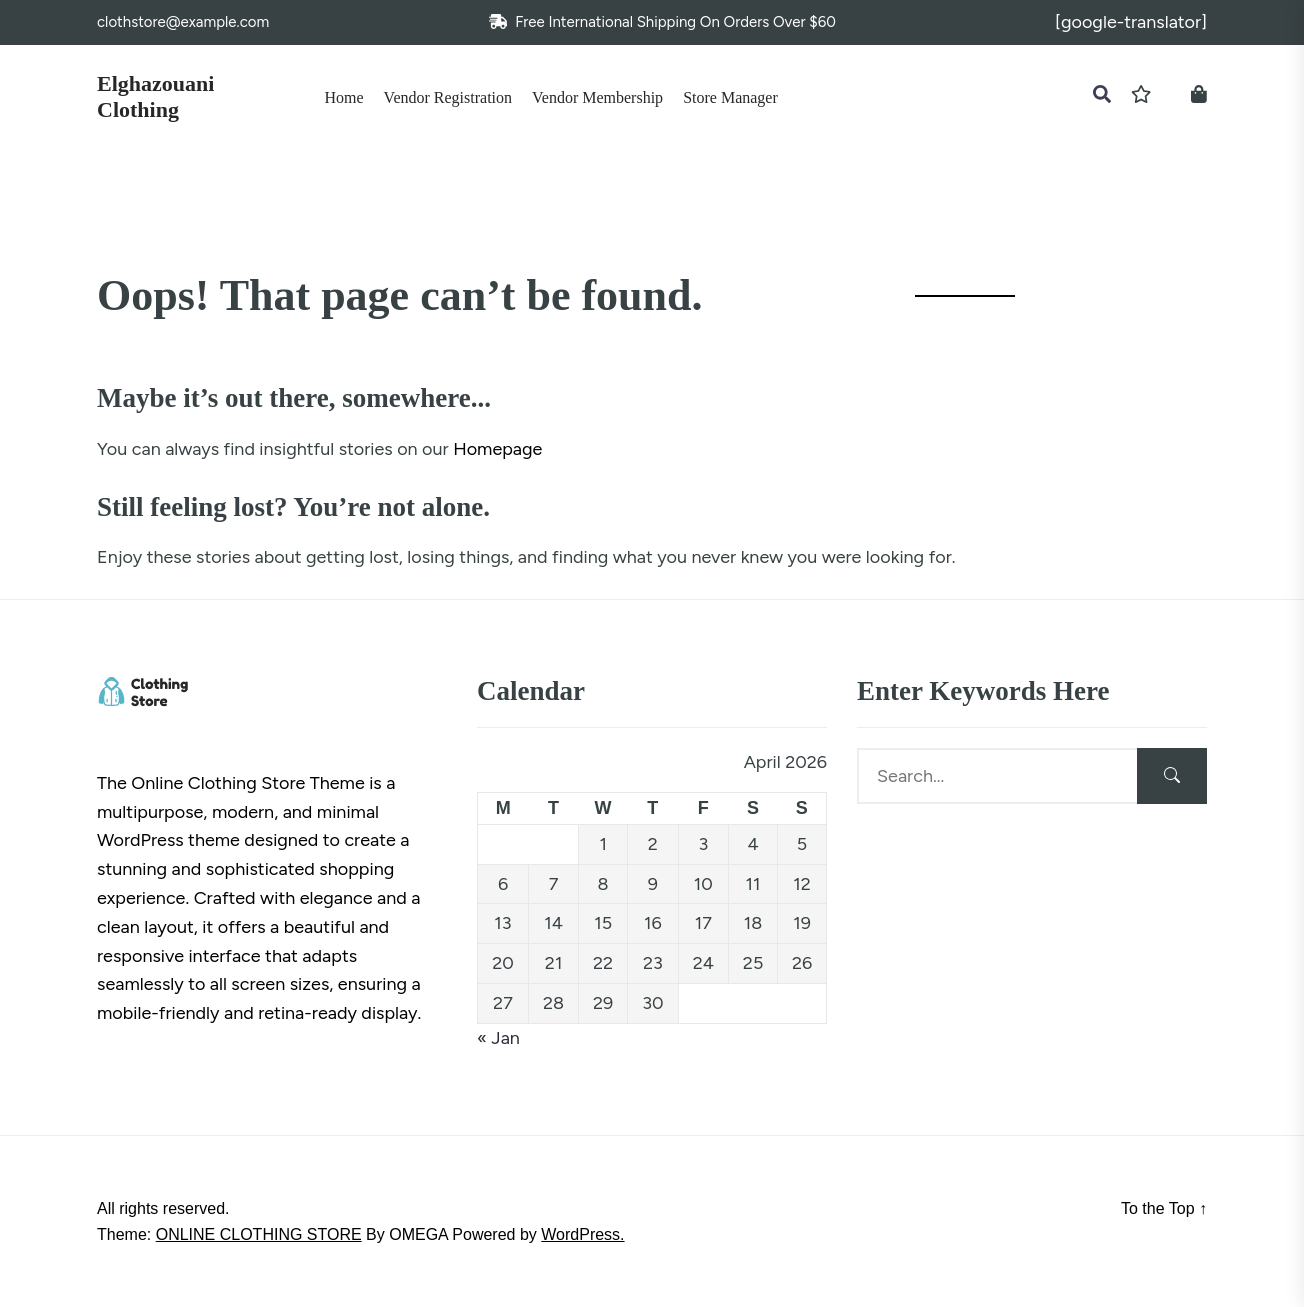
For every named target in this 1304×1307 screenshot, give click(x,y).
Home (344, 98)
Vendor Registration (448, 98)
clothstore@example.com (183, 22)
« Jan (498, 1038)
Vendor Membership (597, 98)
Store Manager (730, 98)
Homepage (497, 449)
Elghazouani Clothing (155, 96)
